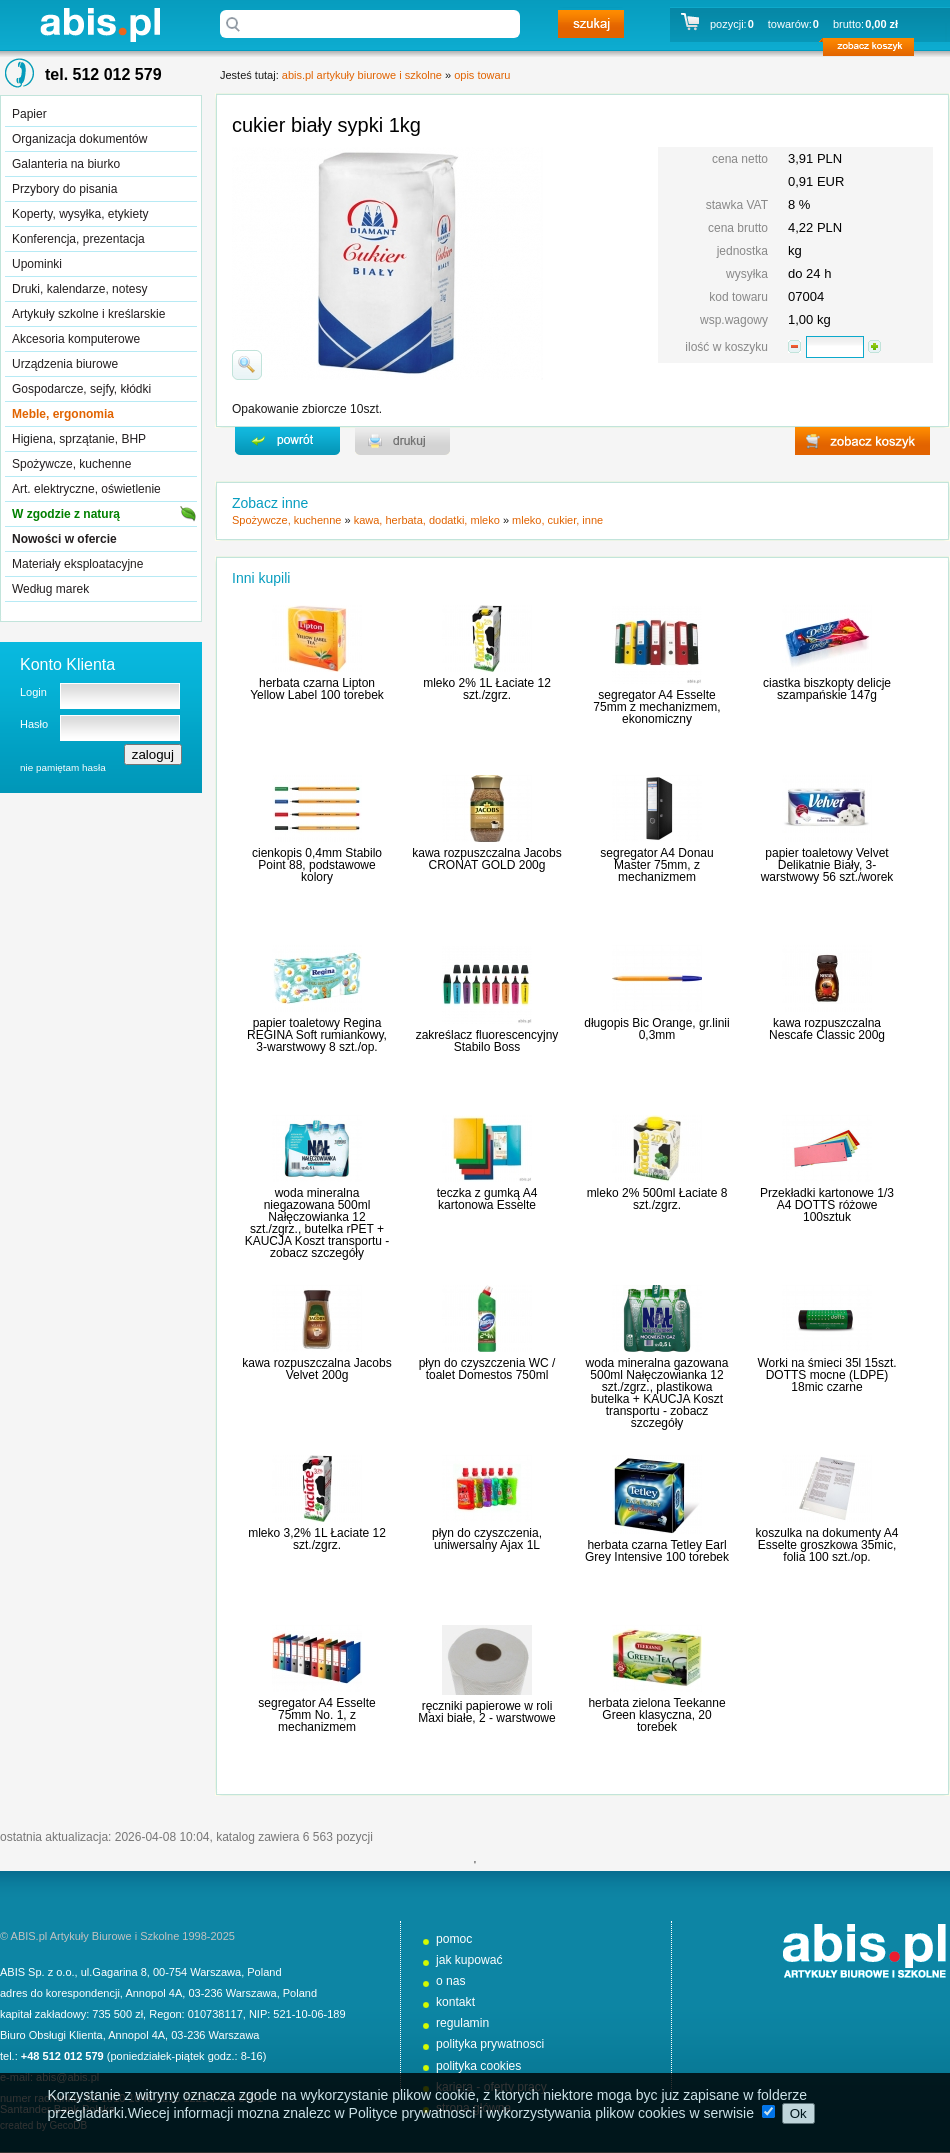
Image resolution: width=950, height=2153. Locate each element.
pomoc (454, 1939)
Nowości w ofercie (64, 539)
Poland (264, 1972)
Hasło (34, 724)
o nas (451, 1981)
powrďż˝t (287, 441)
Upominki (37, 264)
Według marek (50, 589)
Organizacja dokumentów (79, 139)
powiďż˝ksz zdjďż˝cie (247, 365)
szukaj (591, 24)
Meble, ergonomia (63, 414)
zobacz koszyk (874, 50)
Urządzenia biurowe (65, 364)
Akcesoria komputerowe (76, 339)
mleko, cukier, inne (557, 520)
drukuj (402, 441)
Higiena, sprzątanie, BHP (79, 439)
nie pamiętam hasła (63, 767)
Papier (29, 114)
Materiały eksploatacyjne (77, 564)
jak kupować (469, 1960)
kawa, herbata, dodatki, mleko (427, 520)
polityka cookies (478, 2066)
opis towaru (482, 75)
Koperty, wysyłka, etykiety (80, 214)
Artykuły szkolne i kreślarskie (88, 314)
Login (33, 692)
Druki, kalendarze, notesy (79, 289)
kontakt (455, 2002)
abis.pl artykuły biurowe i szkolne (100, 24)
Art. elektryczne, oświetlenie (86, 489)
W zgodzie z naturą (66, 514)
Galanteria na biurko (66, 164)
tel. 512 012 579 (103, 74)
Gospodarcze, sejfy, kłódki (81, 389)
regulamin (462, 2023)
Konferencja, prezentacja (78, 239)
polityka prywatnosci (490, 2044)
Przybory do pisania (64, 189)
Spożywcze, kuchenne (71, 464)
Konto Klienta (67, 664)
